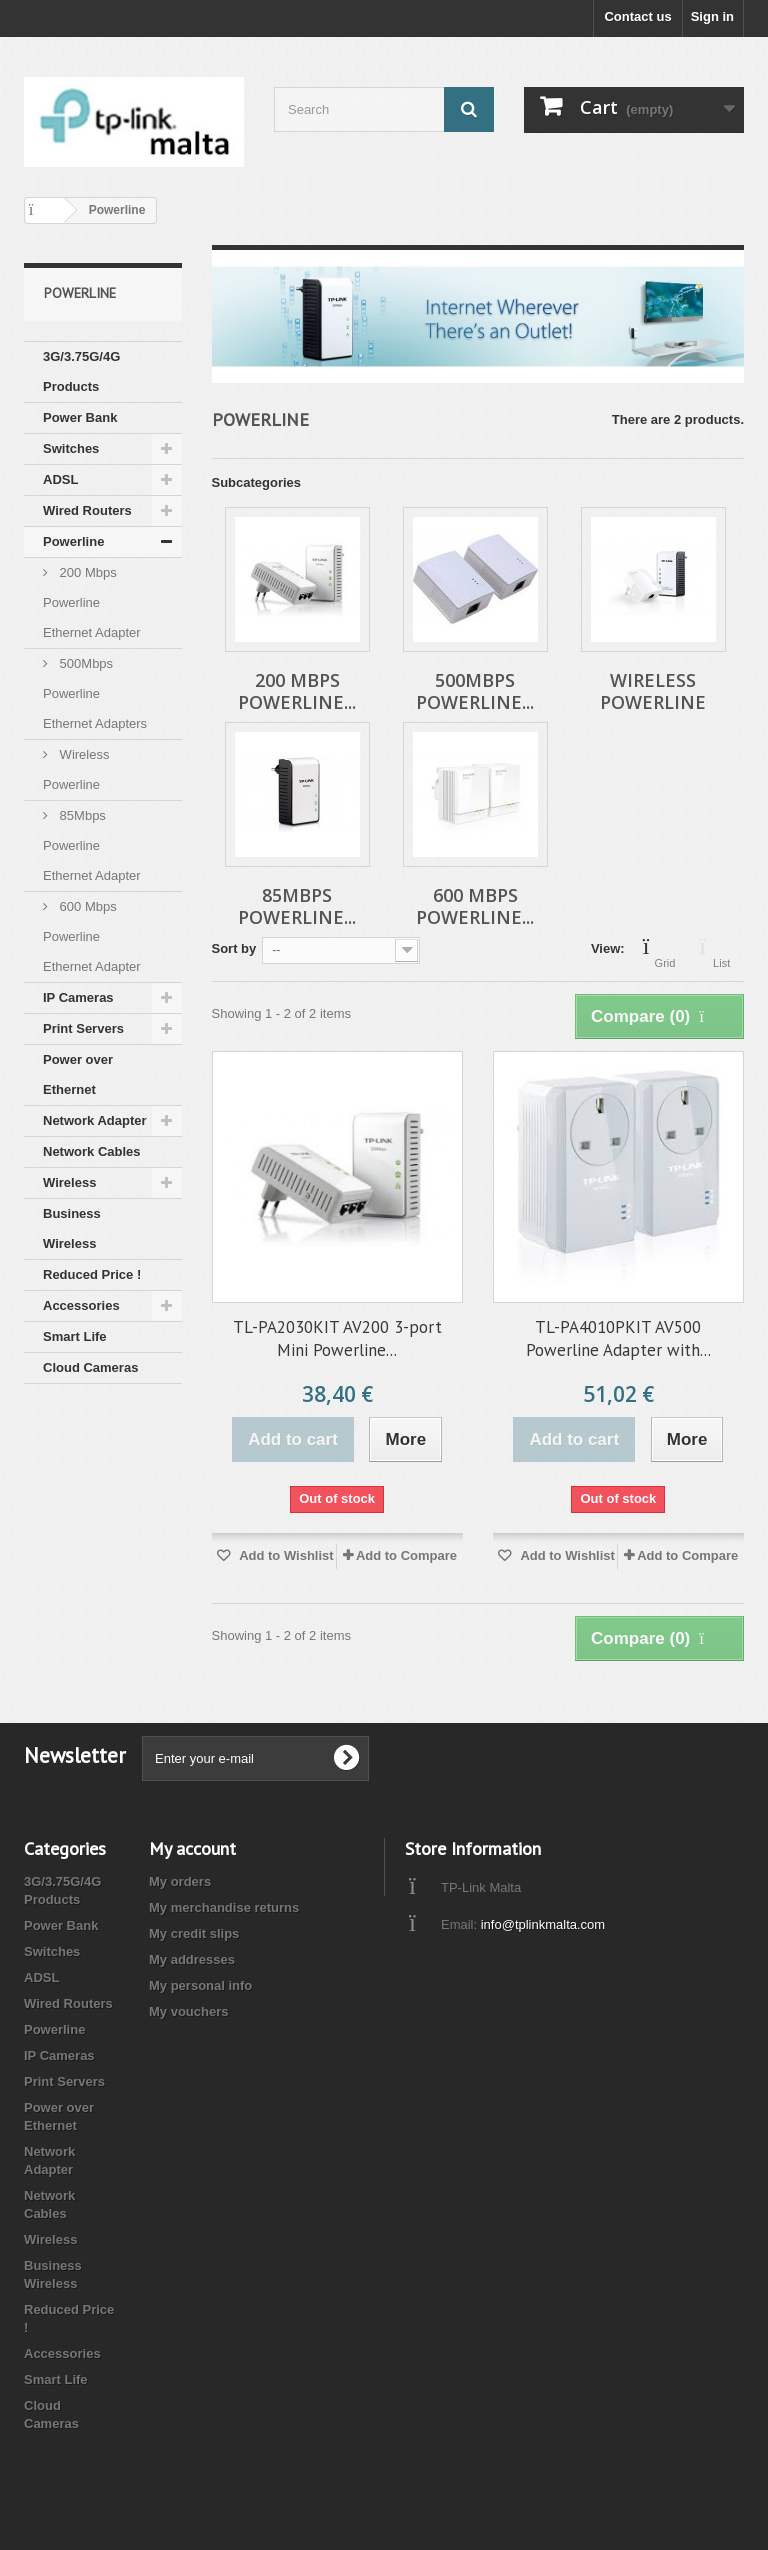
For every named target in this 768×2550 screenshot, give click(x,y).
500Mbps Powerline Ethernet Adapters (95, 693)
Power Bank (80, 417)
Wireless (69, 1182)
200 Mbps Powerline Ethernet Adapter (92, 602)
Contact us (637, 16)
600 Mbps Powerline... (475, 906)
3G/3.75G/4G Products (81, 371)
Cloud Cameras (90, 1367)
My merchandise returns (224, 1907)
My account (192, 1848)
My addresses (192, 1959)
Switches (71, 448)
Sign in (712, 16)
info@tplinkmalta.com (543, 1924)
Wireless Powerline (76, 769)
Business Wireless (72, 1228)
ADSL (60, 479)
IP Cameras (78, 997)
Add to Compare (406, 1555)
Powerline (73, 541)
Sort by (234, 948)
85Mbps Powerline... (297, 906)
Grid (665, 951)
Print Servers (83, 1028)
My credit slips (194, 1933)
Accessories (81, 1305)
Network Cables (92, 1151)
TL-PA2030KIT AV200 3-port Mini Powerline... (337, 1338)
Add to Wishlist (285, 1555)
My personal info (200, 1985)
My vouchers (188, 2011)
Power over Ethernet (78, 1074)
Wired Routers (87, 510)
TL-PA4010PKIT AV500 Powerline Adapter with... (618, 1338)
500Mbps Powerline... (475, 691)
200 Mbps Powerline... (297, 691)
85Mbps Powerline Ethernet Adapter (92, 845)
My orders (180, 1881)
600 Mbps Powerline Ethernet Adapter (92, 936)
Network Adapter (95, 1120)
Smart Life (75, 1336)
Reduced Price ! (92, 1274)
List (721, 951)
